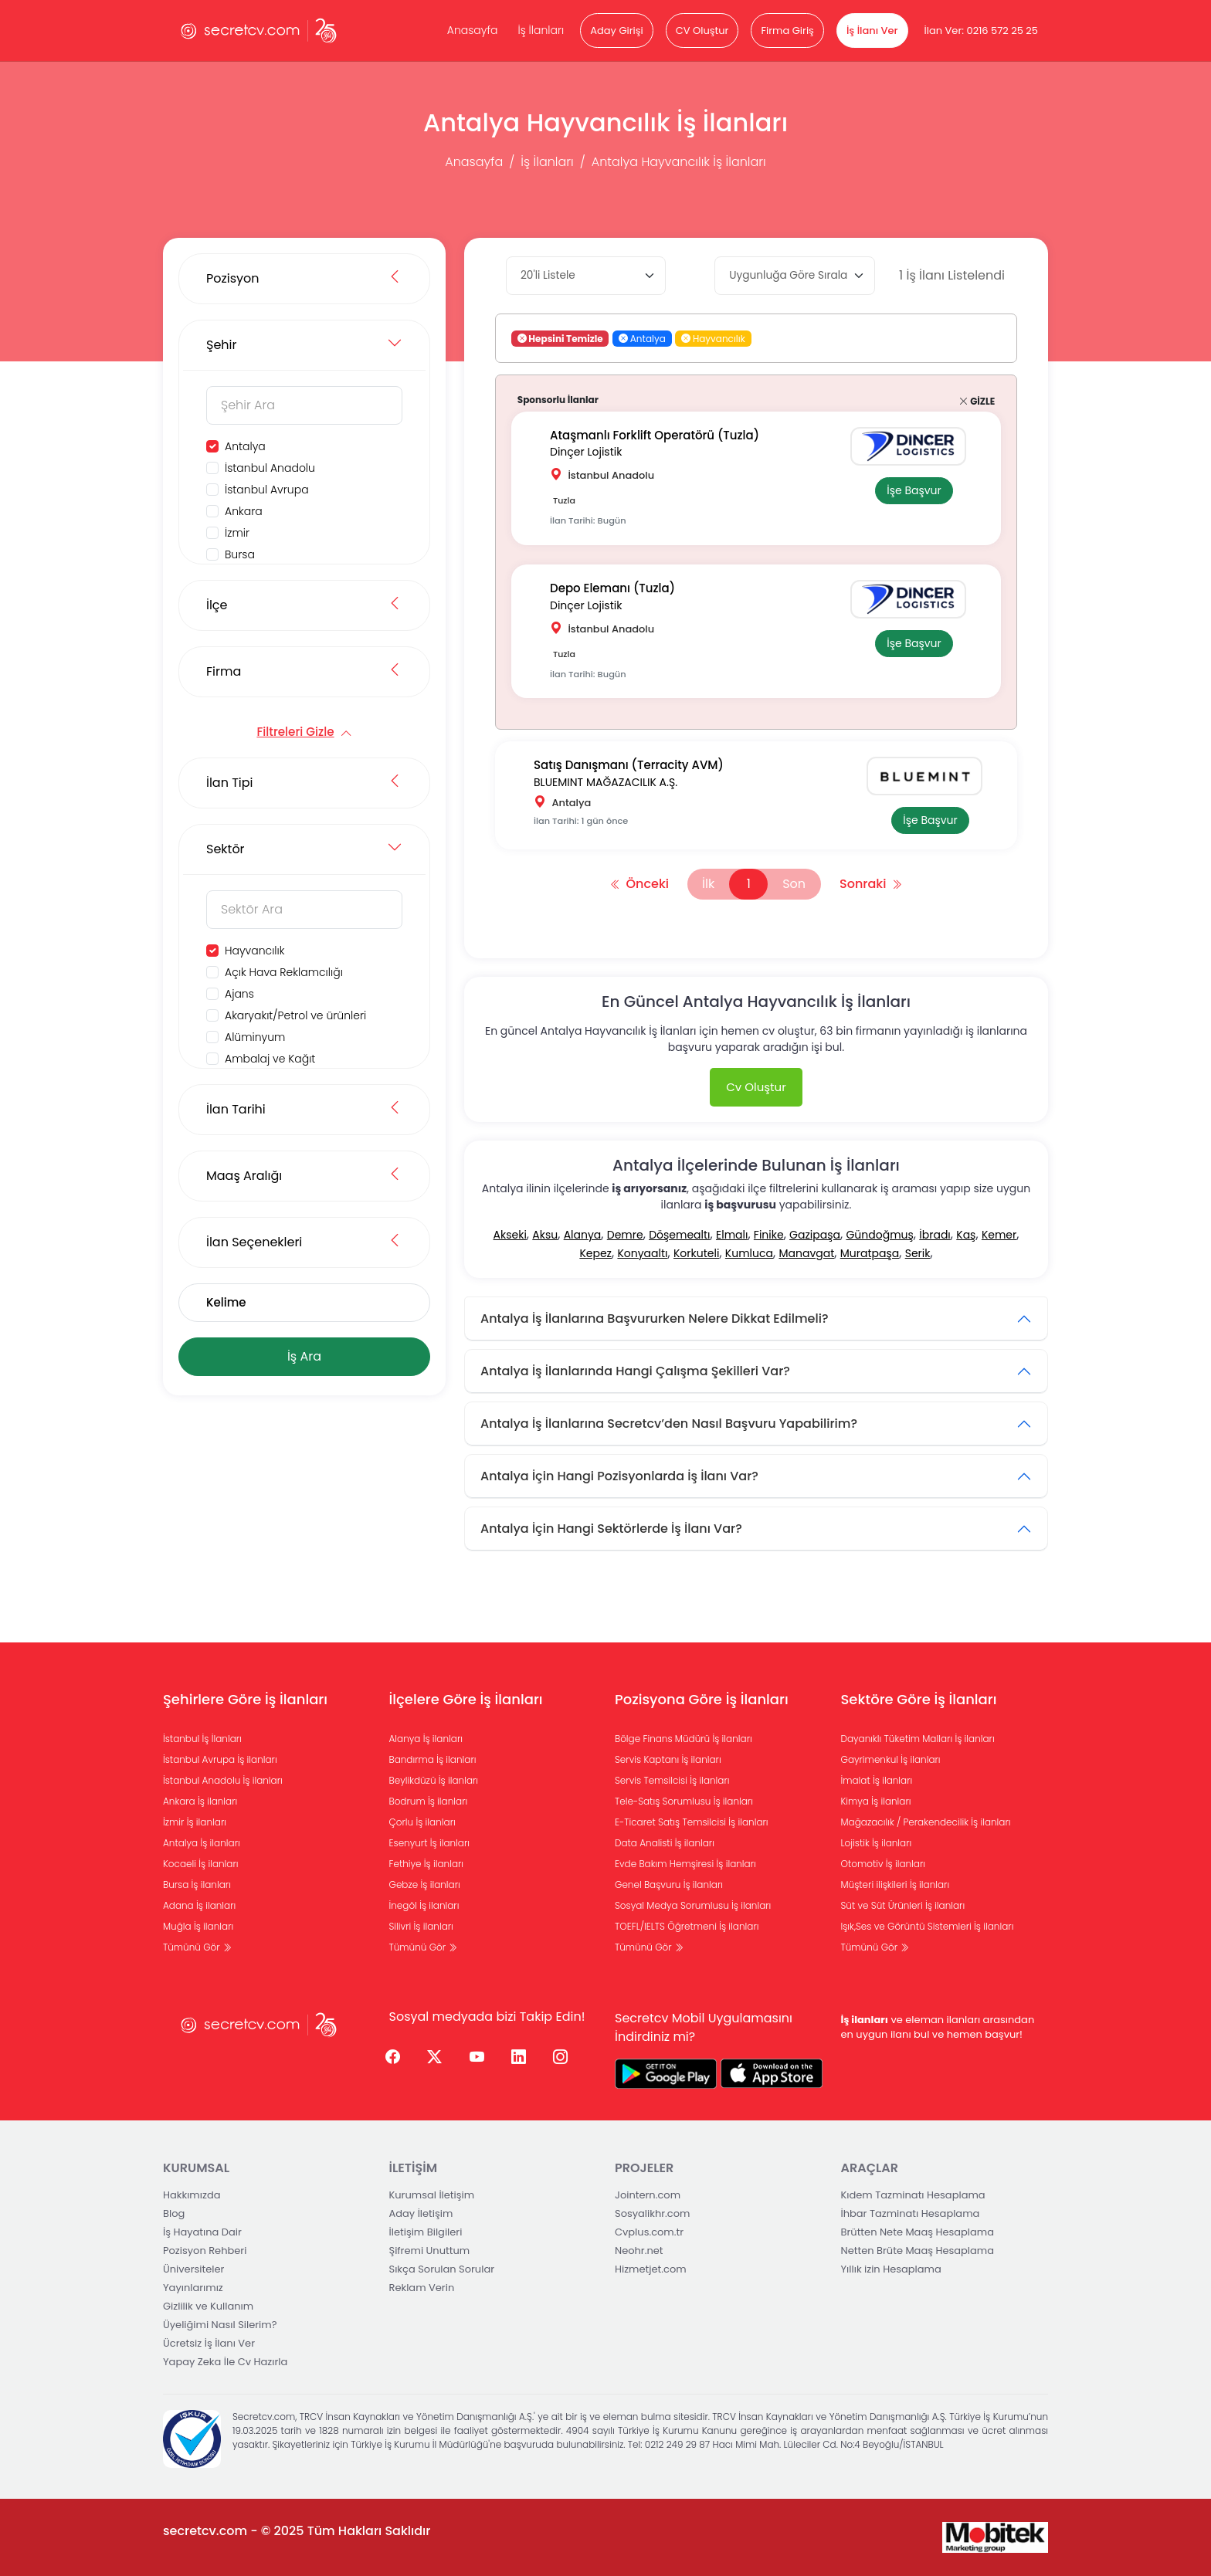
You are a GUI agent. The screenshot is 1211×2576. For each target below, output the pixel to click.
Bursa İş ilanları (197, 1884)
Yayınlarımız (193, 2287)
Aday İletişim (421, 2213)
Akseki (510, 1234)
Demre (625, 1234)
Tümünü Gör (197, 1947)
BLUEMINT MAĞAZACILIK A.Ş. (605, 782)
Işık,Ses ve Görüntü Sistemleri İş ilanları (927, 1926)
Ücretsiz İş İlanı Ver (209, 2343)
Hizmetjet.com (651, 2269)
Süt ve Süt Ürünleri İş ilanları (903, 1905)
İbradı (935, 1234)
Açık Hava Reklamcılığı (284, 972)
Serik (918, 1253)
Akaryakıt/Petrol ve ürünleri (295, 1015)
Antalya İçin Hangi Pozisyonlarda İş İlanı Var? (619, 1476)
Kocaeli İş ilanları (201, 1863)
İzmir (237, 533)
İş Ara (304, 1356)
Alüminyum (255, 1037)
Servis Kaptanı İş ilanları (668, 1759)
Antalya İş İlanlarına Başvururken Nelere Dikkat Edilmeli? (654, 1318)
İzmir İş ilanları (194, 1822)
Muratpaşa (870, 1253)
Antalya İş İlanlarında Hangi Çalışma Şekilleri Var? (635, 1371)
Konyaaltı (642, 1253)
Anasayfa (472, 30)
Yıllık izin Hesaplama (891, 2269)
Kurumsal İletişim (432, 2195)
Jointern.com (647, 2195)
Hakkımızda (191, 2195)
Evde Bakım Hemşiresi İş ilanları (685, 1863)
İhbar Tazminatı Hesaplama (910, 2213)
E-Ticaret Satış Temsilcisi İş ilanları (691, 1822)
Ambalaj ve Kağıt (270, 1058)
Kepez (595, 1253)
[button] (623, 338)
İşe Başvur (914, 490)
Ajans (239, 994)
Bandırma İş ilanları (433, 1759)
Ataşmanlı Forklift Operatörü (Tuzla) (654, 435)
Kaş (965, 1234)
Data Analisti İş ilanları (664, 1842)
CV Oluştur (702, 30)
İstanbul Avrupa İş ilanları (220, 1759)
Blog (174, 2213)
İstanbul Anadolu (270, 468)
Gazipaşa (814, 1234)
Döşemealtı (679, 1234)
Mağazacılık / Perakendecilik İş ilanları (926, 1822)
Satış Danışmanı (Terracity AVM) (629, 765)
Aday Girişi (616, 30)
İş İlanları (540, 30)
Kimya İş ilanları (876, 1801)
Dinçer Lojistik (586, 451)
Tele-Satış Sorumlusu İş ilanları (684, 1801)
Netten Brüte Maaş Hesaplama (918, 2250)
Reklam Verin (422, 2287)
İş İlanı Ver (872, 30)
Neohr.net (639, 2250)
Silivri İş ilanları (421, 1926)
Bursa (240, 554)
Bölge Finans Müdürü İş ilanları (683, 1738)
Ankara (244, 511)
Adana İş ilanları (199, 1905)
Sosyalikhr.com (652, 2213)
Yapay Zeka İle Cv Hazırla (225, 2361)
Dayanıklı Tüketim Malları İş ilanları (918, 1738)
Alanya (583, 1234)
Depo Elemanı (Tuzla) (612, 588)
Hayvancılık (254, 950)
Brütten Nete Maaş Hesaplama (918, 2232)
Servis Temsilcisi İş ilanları (672, 1780)
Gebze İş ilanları (424, 1884)
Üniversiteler (193, 2269)
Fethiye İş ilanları (426, 1863)
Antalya (245, 446)
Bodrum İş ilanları (428, 1801)
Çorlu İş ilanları (422, 1822)
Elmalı (732, 1234)
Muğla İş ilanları (198, 1926)
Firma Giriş (787, 30)
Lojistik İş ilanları (876, 1842)
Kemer (999, 1234)
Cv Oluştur (756, 1087)
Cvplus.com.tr (649, 2232)
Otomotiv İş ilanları (883, 1863)
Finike (769, 1234)
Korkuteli (696, 1253)
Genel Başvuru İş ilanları (669, 1884)
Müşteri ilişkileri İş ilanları (895, 1884)
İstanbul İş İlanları (202, 1738)
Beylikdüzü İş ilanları (434, 1780)
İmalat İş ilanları (877, 1780)
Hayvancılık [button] (713, 338)
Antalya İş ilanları (201, 1842)
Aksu (545, 1234)
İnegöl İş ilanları (424, 1905)
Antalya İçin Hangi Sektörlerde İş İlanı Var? (611, 1528)
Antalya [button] (642, 338)
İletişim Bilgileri (426, 2232)
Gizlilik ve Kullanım (208, 2306)
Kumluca (749, 1253)
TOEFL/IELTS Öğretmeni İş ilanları (687, 1926)
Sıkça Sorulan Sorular (442, 2269)
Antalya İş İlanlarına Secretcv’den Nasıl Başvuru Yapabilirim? (668, 1423)
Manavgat (806, 1253)
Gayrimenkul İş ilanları (891, 1759)
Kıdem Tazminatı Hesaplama (913, 2195)
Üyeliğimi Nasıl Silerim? (220, 2324)
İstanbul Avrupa (267, 489)
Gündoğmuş (879, 1234)
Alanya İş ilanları (426, 1738)
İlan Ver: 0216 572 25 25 (981, 30)
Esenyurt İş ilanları (429, 1842)
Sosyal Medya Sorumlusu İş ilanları (693, 1905)
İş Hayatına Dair (202, 2232)
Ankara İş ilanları (200, 1801)
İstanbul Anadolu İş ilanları (223, 1780)
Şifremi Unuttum (429, 2250)
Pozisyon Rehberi (204, 2250)
